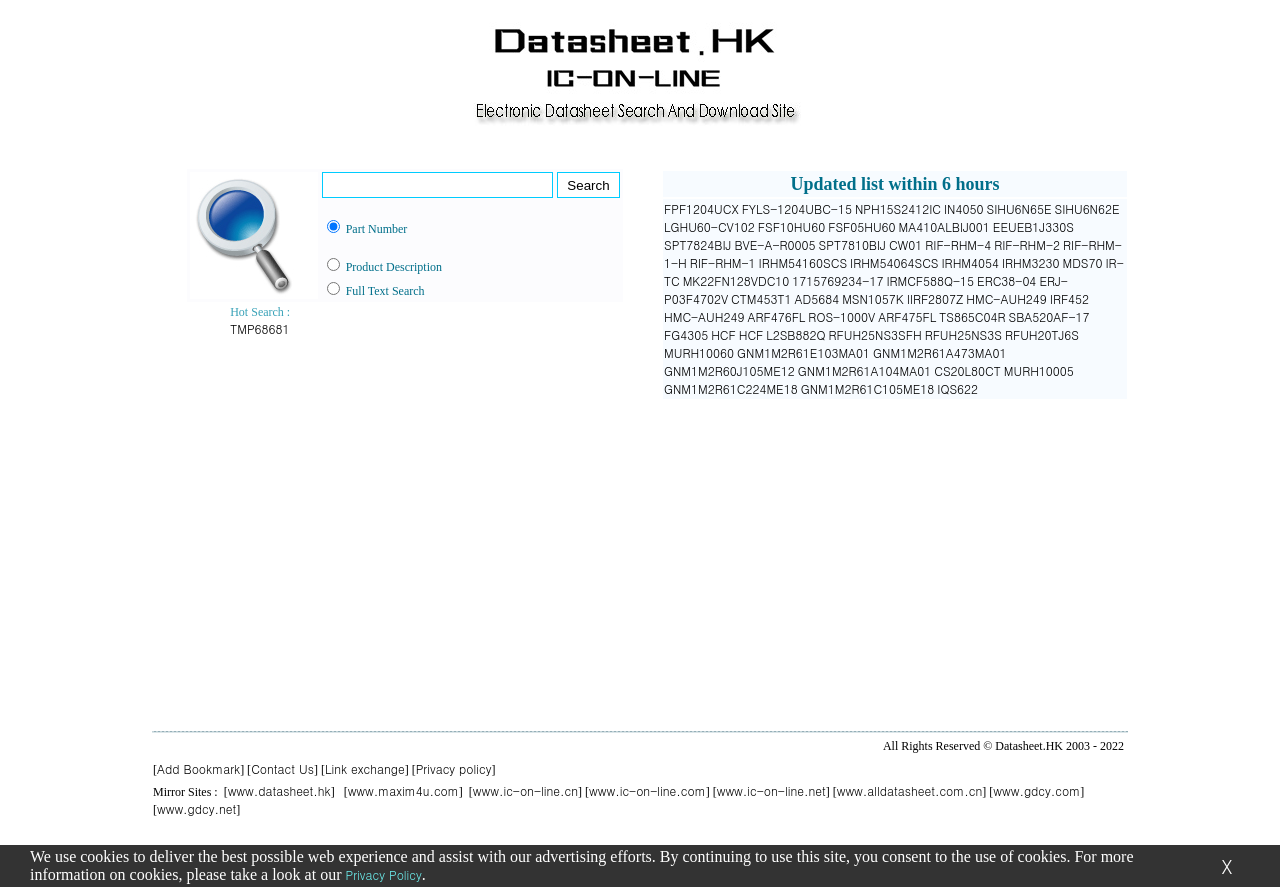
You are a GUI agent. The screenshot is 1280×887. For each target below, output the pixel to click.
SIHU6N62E (1087, 208)
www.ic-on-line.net (771, 790)
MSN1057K (873, 298)
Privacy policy (454, 768)
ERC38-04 (1006, 280)
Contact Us (282, 768)
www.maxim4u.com (403, 790)
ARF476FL (776, 316)
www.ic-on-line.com (647, 790)
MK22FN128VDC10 (736, 280)
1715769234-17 (837, 280)
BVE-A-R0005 (774, 244)
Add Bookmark (198, 768)
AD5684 (816, 298)
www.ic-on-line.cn (525, 790)
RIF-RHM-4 (958, 244)
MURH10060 (699, 352)
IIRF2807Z (935, 298)
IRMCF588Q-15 (930, 280)
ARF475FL (907, 316)
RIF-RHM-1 (723, 262)
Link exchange (365, 768)
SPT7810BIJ (852, 244)
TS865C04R (972, 316)
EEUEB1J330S (1033, 226)
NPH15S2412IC (898, 208)
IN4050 (963, 208)
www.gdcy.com (1036, 790)
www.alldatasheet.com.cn (910, 790)
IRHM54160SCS (803, 262)
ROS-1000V (841, 316)
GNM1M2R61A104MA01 (864, 370)
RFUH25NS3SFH (875, 334)
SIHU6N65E (1018, 208)
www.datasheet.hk (279, 790)
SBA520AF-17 (1049, 316)
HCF (723, 334)
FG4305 (686, 334)
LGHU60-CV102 (709, 226)
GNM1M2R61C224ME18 (731, 388)
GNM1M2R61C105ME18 (868, 388)
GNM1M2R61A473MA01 (939, 352)
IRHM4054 (970, 262)
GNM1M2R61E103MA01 (803, 352)
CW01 (905, 244)
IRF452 (1069, 298)
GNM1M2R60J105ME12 (729, 370)
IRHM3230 (1030, 262)
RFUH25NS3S (963, 334)
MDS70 (1082, 262)
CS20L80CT (967, 370)
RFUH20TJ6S (1042, 334)
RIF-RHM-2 (1027, 244)
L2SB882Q (795, 334)
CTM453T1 (761, 298)
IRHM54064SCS (894, 262)
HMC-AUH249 (1006, 298)
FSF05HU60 (861, 226)
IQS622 (957, 388)
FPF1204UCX (701, 208)
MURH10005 (1039, 370)
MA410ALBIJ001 (944, 226)
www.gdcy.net (196, 808)
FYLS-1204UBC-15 (797, 208)
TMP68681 (259, 328)
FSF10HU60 (791, 226)
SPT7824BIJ (697, 244)
